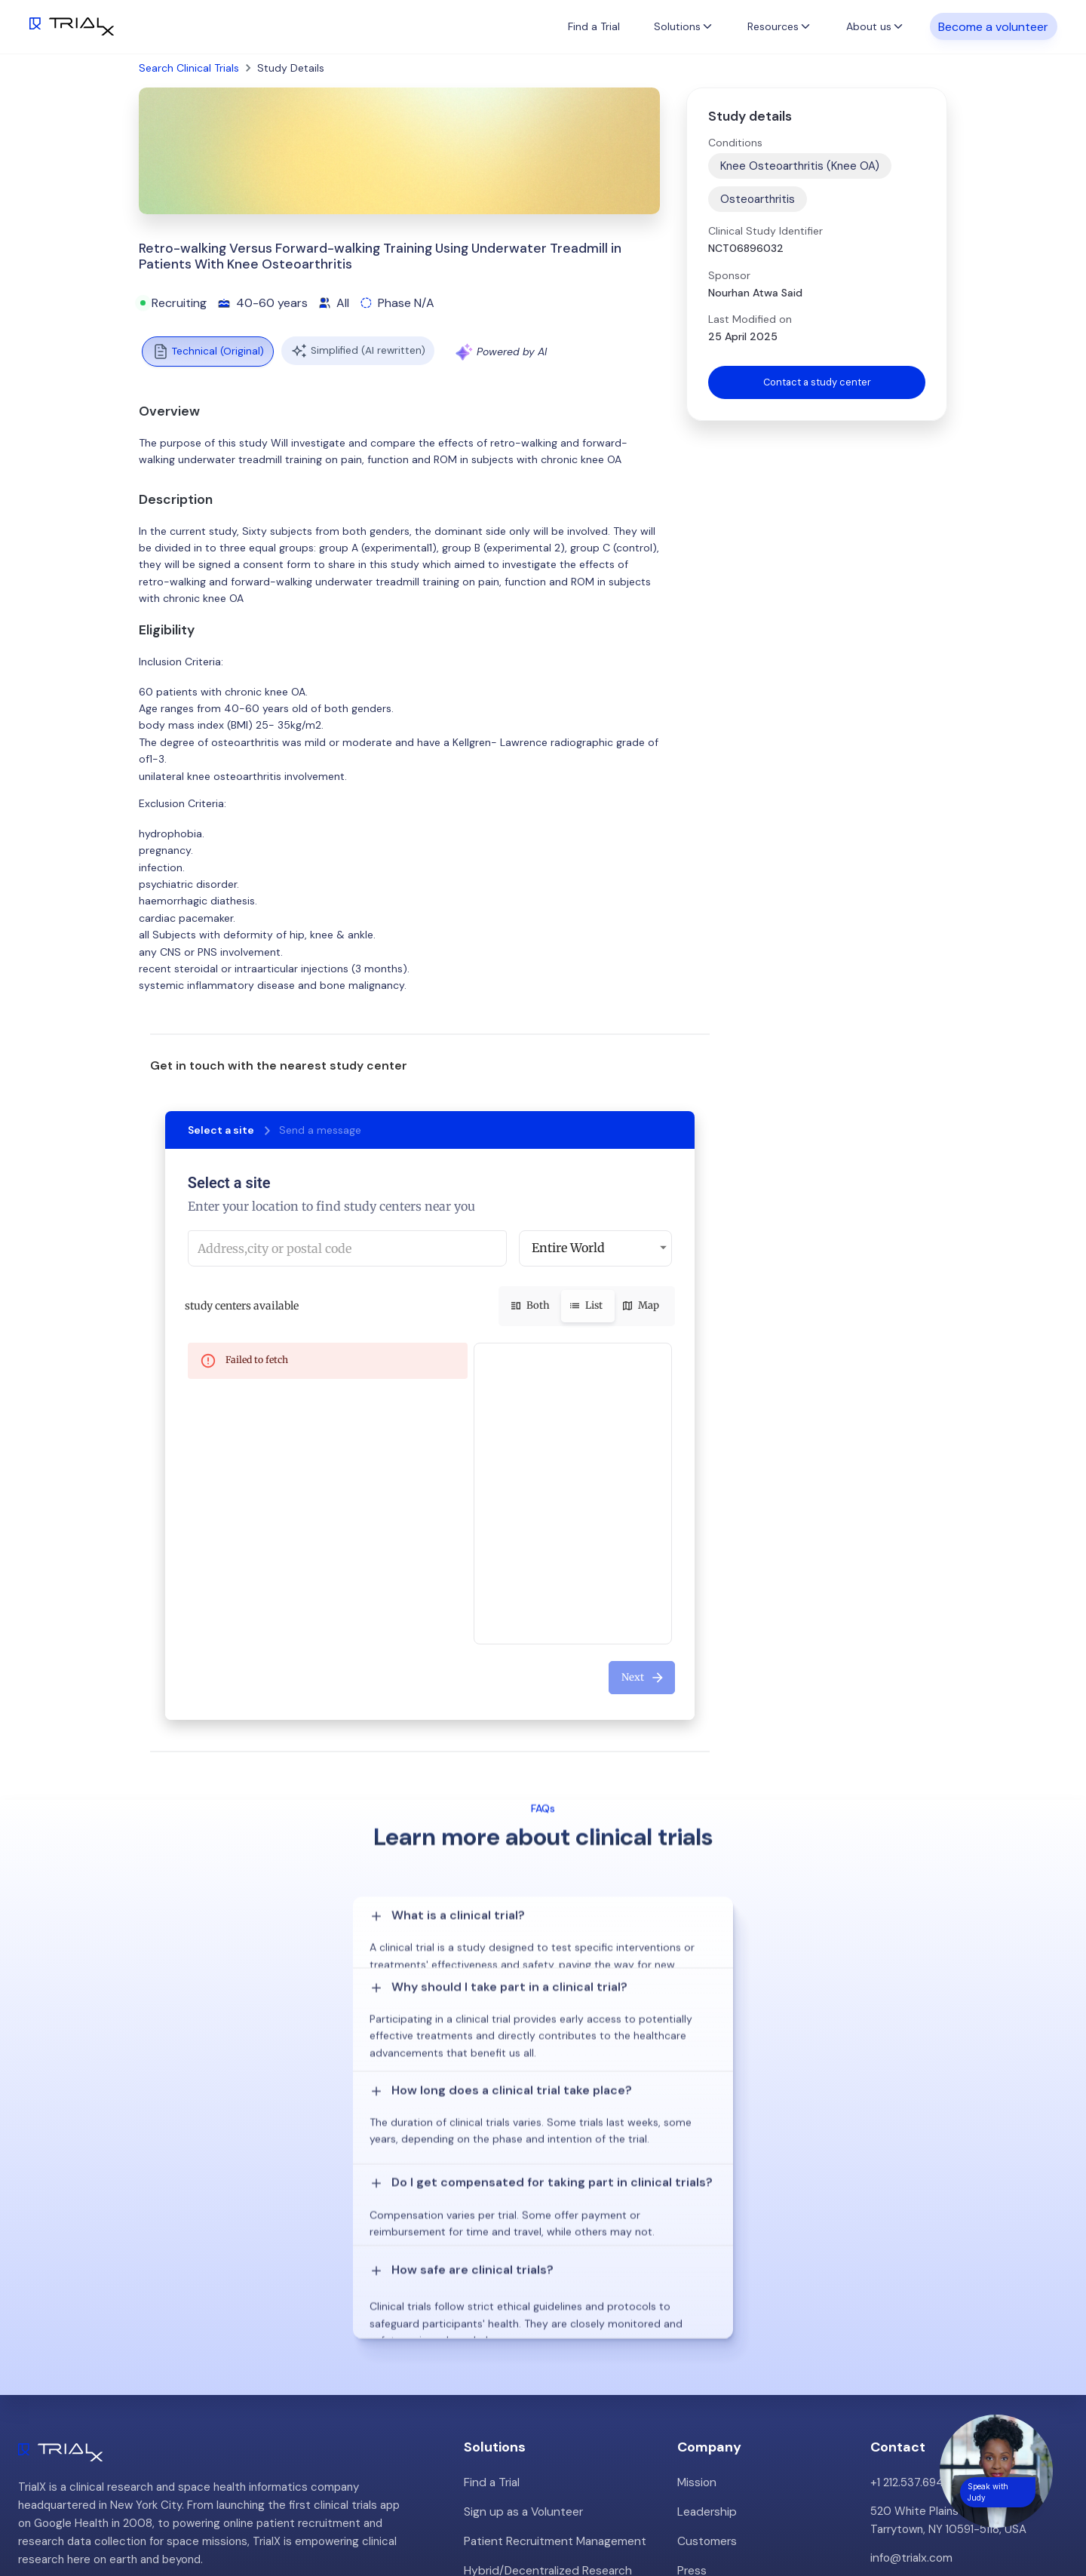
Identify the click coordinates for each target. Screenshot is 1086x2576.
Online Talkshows (508, 2361)
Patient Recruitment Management (553, 2304)
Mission (696, 2247)
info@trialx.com (910, 2322)
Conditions (735, 142)
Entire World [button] (568, 1247)
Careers (698, 2361)
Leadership (706, 2275)
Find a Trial (594, 26)
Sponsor (729, 275)
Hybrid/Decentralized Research (545, 2333)
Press (692, 2333)
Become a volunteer (993, 26)
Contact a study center (817, 383)
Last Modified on (750, 319)
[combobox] (347, 1248)
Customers (706, 2304)
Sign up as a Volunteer (521, 2275)
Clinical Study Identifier (765, 231)
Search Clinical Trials (189, 68)
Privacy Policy (713, 2390)
